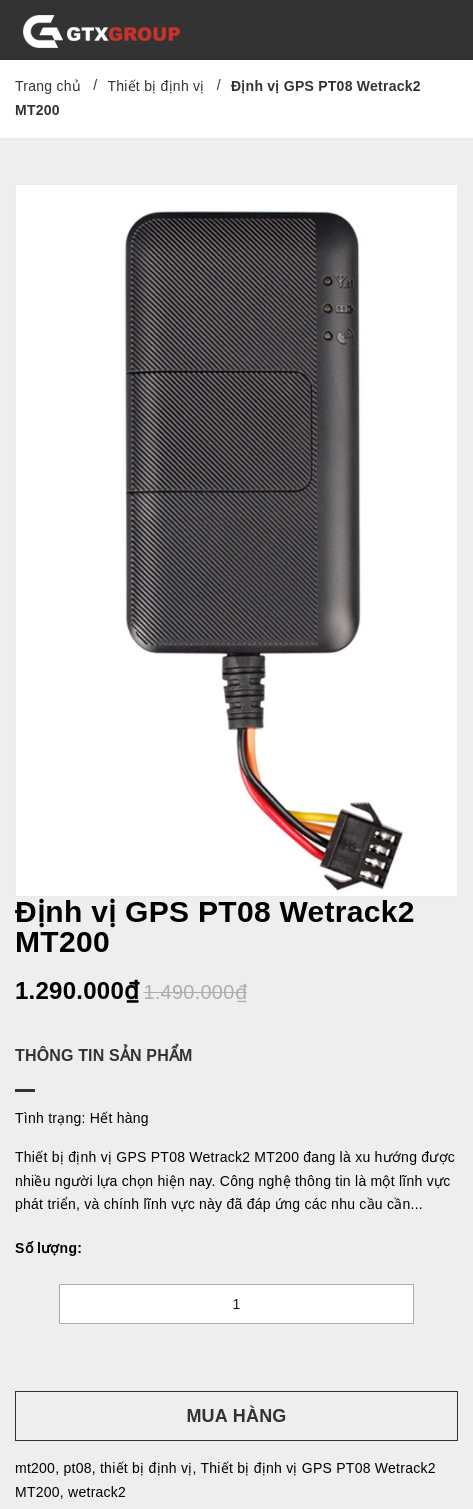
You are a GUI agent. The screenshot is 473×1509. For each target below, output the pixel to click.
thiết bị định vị (146, 1468)
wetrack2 (97, 1492)
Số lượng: (48, 1248)
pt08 (77, 1468)
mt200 (35, 1468)
